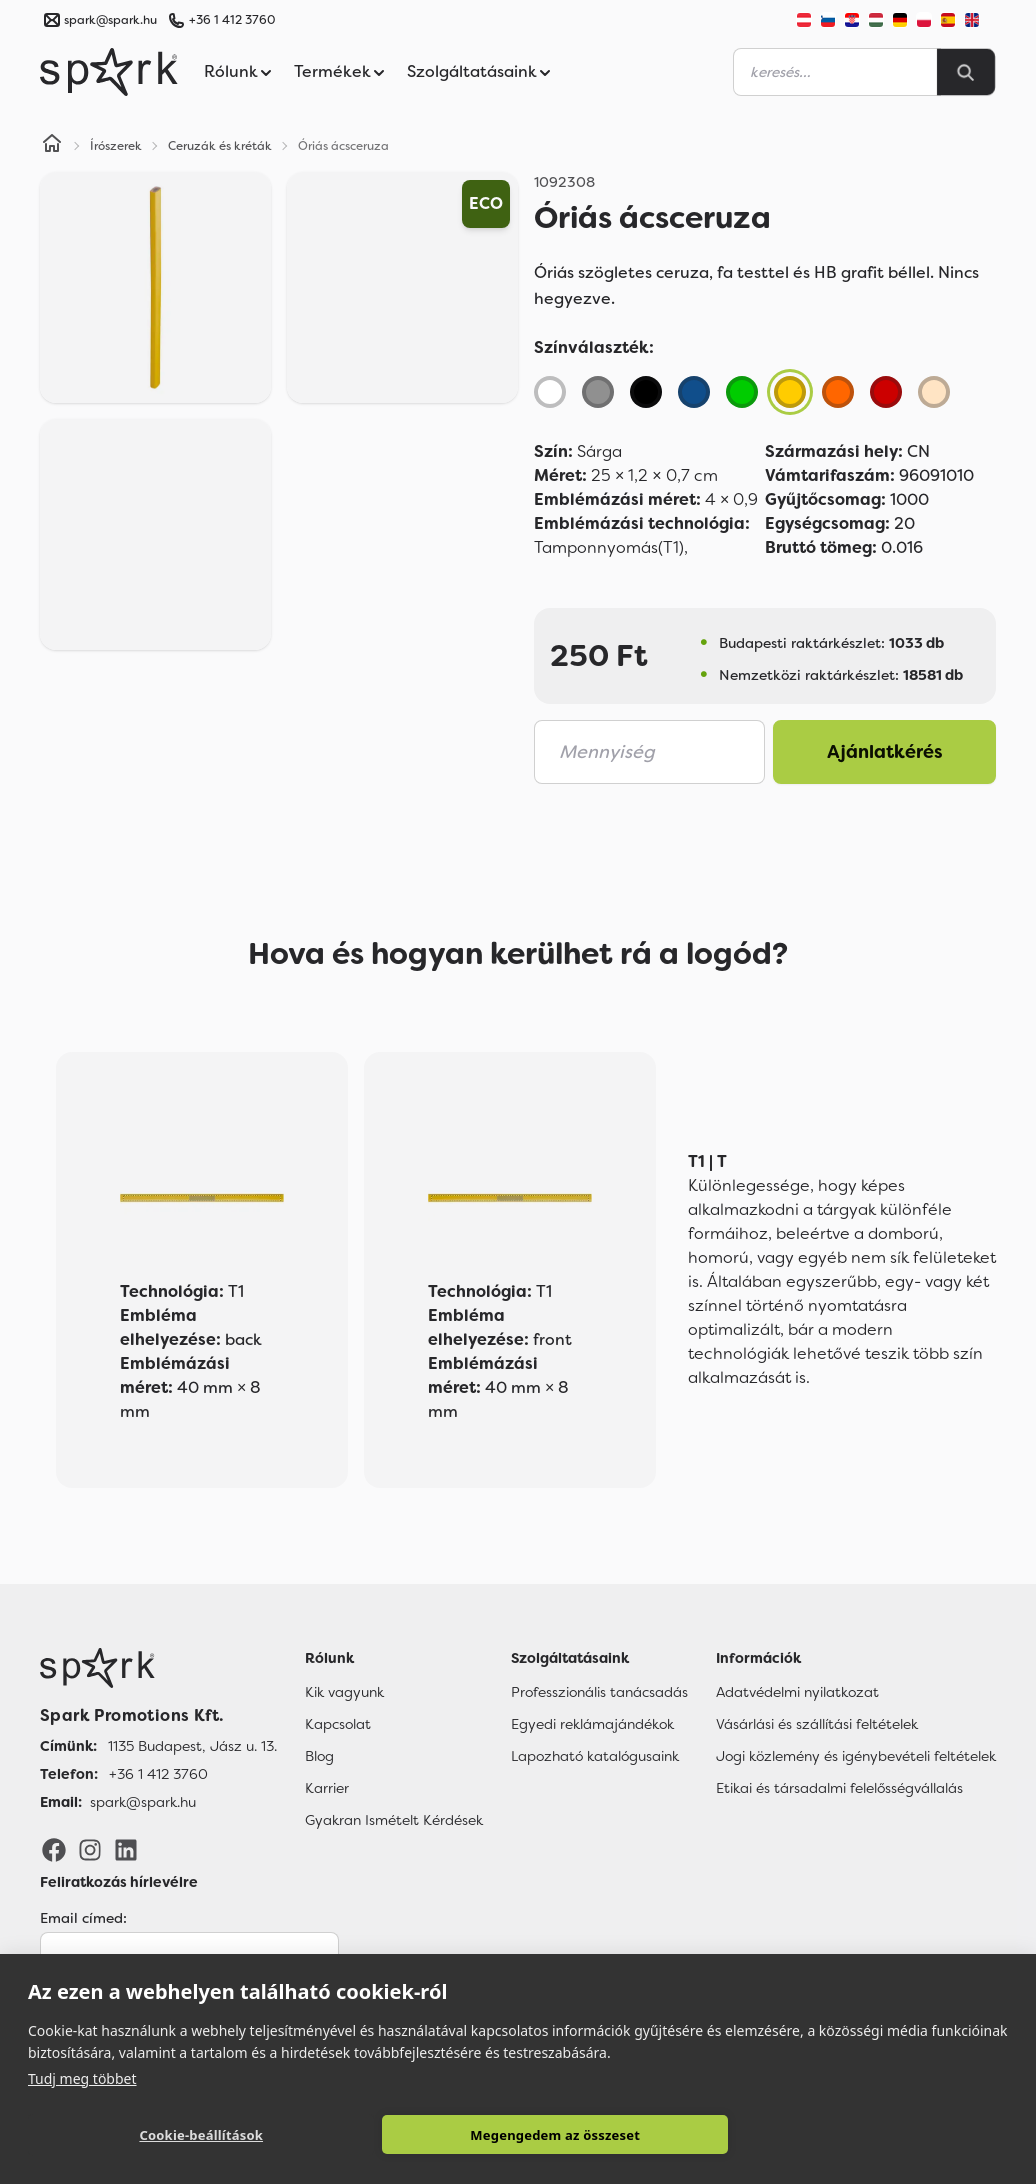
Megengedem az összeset (555, 2135)
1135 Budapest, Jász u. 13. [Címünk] (192, 1746)
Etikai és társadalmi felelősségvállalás (839, 1788)
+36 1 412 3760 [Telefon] (158, 1774)
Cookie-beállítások (201, 2135)
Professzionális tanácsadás (599, 1692)
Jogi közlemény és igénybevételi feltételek (856, 1756)
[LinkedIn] (126, 1849)
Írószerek (116, 146)
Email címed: (83, 1918)
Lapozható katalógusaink (595, 1756)
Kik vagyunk (344, 1692)
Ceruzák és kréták (220, 146)
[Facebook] (54, 1849)
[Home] (52, 146)
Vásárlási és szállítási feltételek (817, 1724)
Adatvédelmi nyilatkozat (797, 1692)
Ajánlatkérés (885, 752)
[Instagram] (90, 1849)
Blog (319, 1756)
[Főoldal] (158, 1668)
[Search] (966, 72)
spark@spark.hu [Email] (143, 1802)
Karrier (327, 1788)
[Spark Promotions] (109, 72)
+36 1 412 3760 (232, 20)
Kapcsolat (338, 1724)
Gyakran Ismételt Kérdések (394, 1820)
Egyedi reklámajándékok (592, 1724)
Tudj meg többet (82, 2077)
